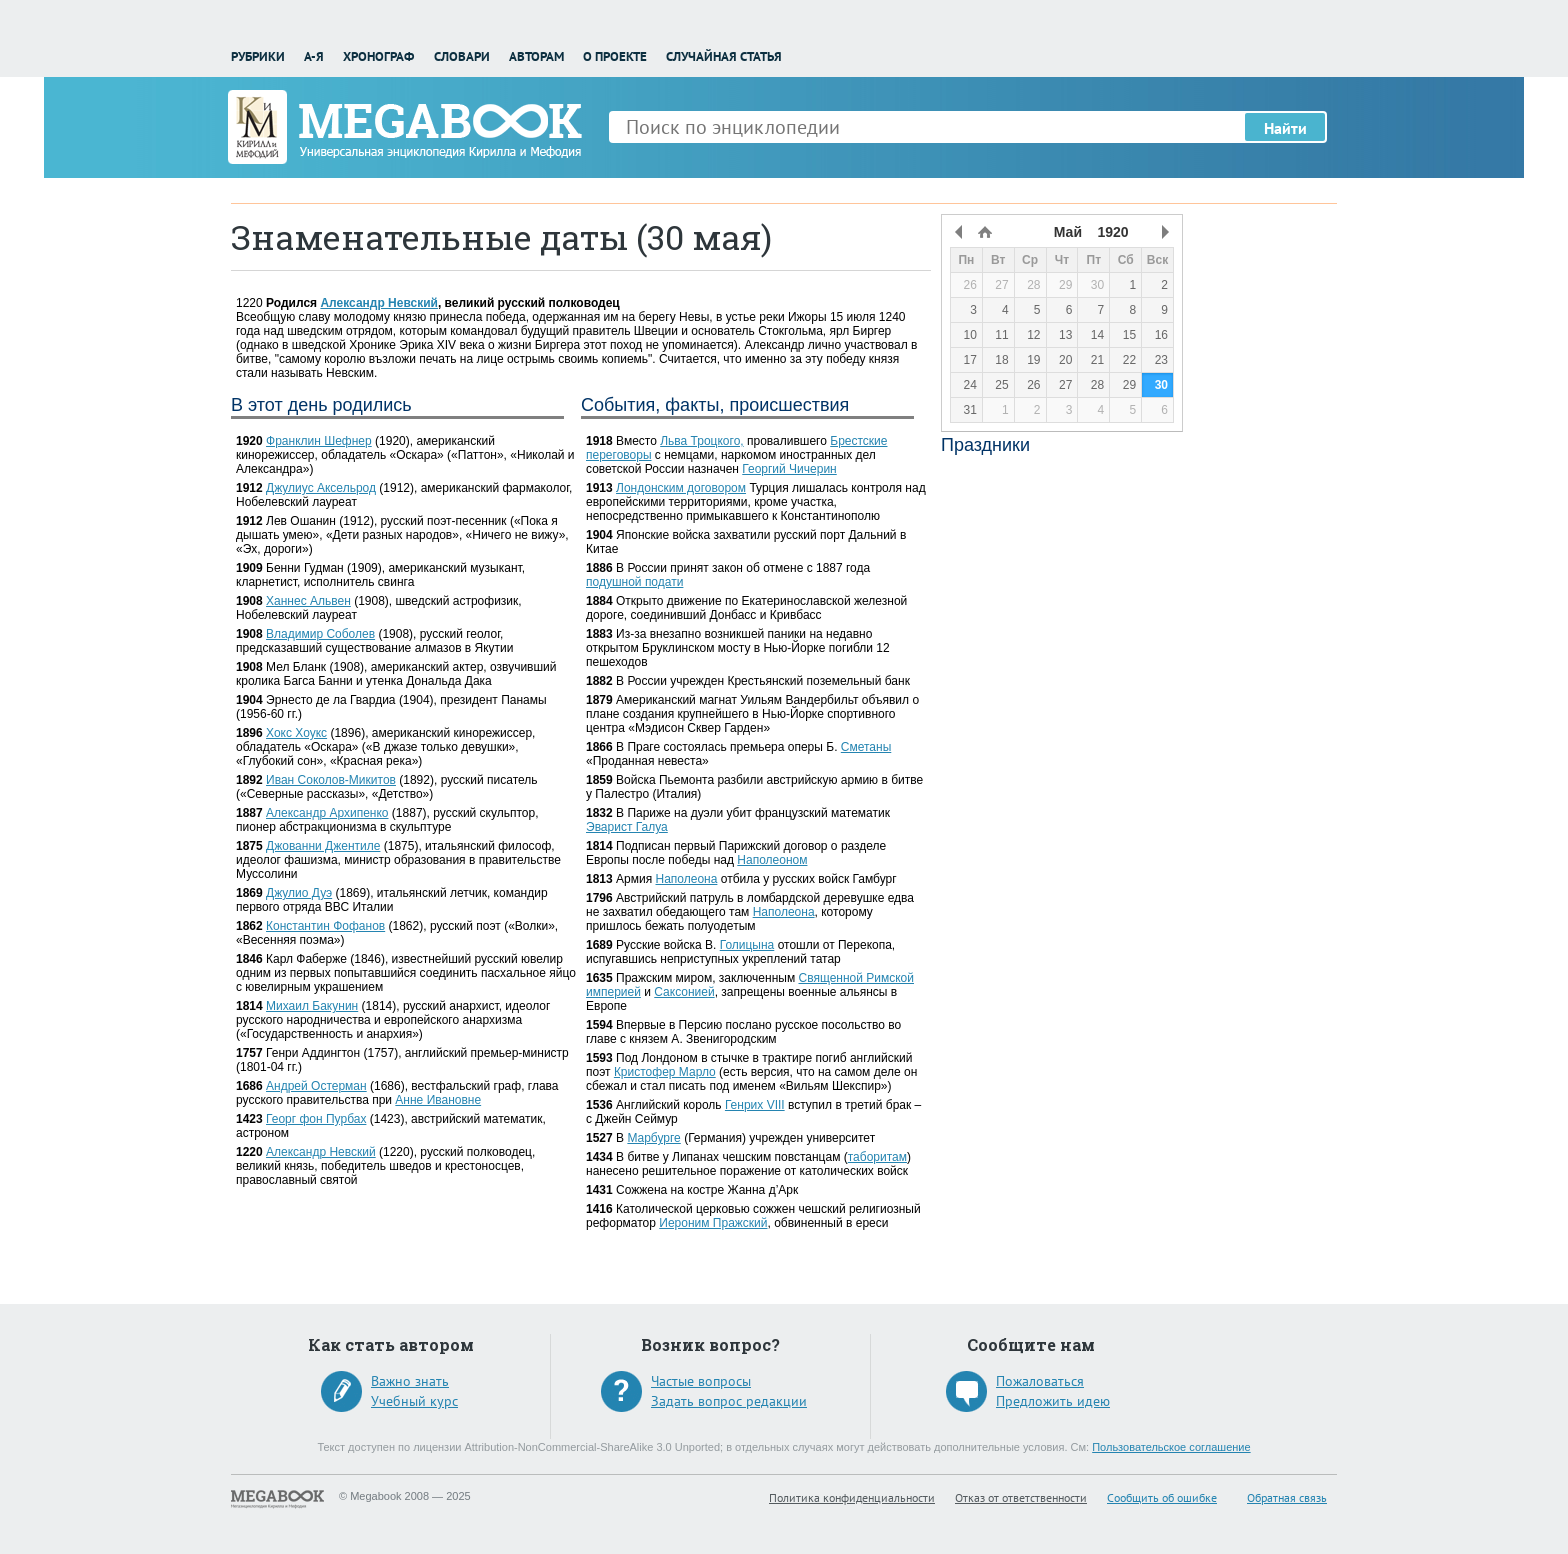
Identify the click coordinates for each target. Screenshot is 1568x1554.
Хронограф (378, 56)
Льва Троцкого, (701, 441)
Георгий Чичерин (789, 469)
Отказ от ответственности (1021, 1497)
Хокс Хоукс (296, 733)
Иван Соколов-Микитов (331, 780)
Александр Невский (379, 303)
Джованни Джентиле (323, 846)
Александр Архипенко (327, 813)
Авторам (536, 56)
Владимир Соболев (320, 634)
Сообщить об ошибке (1162, 1497)
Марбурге (653, 1138)
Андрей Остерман (316, 1086)
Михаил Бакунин (312, 1006)
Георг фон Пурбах (316, 1119)
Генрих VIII (755, 1105)
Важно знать (410, 1381)
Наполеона (687, 879)
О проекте (615, 56)
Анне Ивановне (438, 1100)
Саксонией (684, 992)
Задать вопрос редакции (729, 1401)
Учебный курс (414, 1401)
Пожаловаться (1040, 1381)
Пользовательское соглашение (1171, 1447)
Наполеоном (772, 860)
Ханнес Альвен (308, 601)
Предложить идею (1053, 1401)
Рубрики (258, 56)
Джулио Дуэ (299, 893)
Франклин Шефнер (319, 441)
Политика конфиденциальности (852, 1497)
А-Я (314, 56)
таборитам (877, 1157)
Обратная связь (1287, 1497)
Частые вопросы (701, 1381)
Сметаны (866, 747)
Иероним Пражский (713, 1223)
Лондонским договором (681, 488)
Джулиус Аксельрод (321, 488)
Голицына (747, 945)
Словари (462, 56)
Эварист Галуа (627, 827)
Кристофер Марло (665, 1072)
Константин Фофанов (325, 926)
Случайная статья (724, 56)
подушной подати (634, 582)
